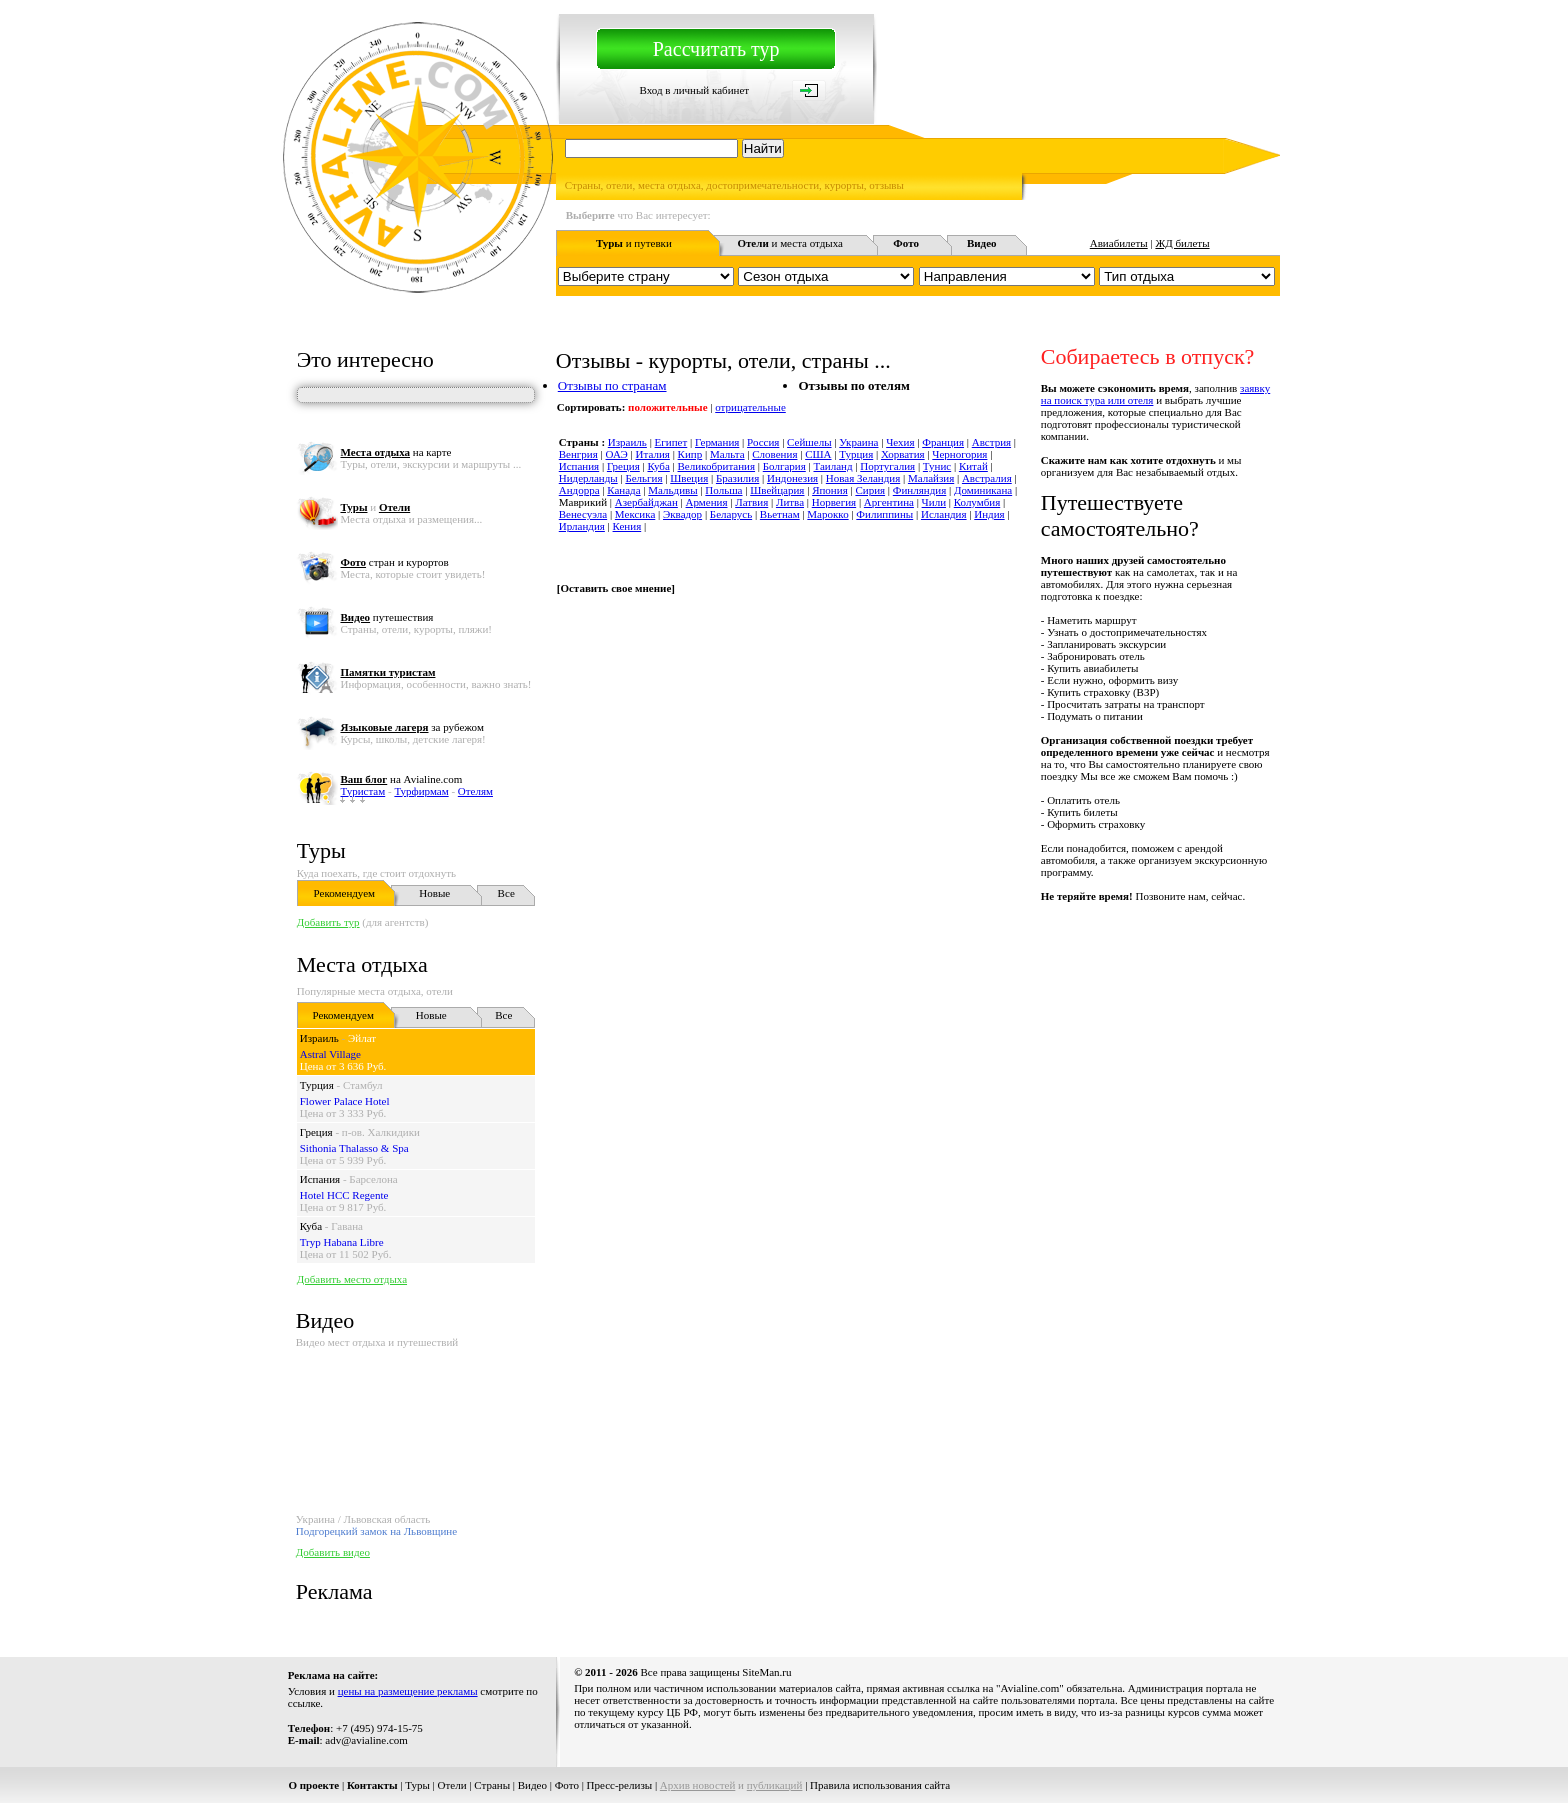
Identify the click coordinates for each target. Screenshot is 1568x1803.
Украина (858, 442)
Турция (317, 1085)
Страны (492, 1785)
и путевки (634, 243)
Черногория (959, 454)
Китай (973, 466)
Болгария (784, 466)
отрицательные (750, 407)
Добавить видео (333, 1552)
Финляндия (919, 490)
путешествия (386, 617)
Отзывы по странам (612, 385)
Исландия (944, 514)
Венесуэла (583, 514)
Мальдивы (672, 490)
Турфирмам (421, 791)
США (818, 454)
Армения (707, 502)
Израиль (319, 1038)
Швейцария (777, 490)
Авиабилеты (1119, 243)
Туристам (362, 791)
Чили (934, 502)
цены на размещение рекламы (408, 1691)
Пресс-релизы (620, 1785)
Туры (321, 850)
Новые (434, 893)
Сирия (870, 490)
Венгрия (578, 454)
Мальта (727, 454)
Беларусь (731, 514)
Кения (627, 526)
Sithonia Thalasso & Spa (354, 1148)
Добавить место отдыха (352, 1279)
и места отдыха (790, 243)
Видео (532, 1785)
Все (506, 893)
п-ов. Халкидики (381, 1132)
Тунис (937, 466)
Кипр (690, 454)
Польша (723, 490)
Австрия (991, 442)
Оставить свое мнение (615, 588)
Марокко (827, 514)
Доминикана (983, 490)
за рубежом (411, 727)
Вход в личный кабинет (694, 90)
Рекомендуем (344, 893)
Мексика (635, 514)
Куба (311, 1226)
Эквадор (682, 514)
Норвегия (834, 502)
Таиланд (832, 466)
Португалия (887, 466)
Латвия (751, 502)
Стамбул (363, 1085)
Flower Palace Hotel (345, 1101)
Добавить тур (328, 922)
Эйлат (362, 1038)
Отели (452, 1785)
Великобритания (717, 466)
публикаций (775, 1785)
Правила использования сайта (880, 1785)
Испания (320, 1179)
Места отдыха (362, 964)
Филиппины (884, 514)
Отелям (475, 791)
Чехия (900, 442)
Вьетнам (780, 514)
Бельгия (643, 478)
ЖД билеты (1182, 243)
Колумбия (977, 502)
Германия (717, 442)
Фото (567, 1785)
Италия (653, 454)
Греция (316, 1132)
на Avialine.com (401, 779)
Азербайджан (646, 502)
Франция (943, 442)
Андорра (579, 490)
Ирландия (582, 526)
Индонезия (792, 478)
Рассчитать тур (716, 49)
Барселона (373, 1179)
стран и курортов (394, 562)
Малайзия (931, 478)
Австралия (987, 478)
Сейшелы (809, 442)
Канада (623, 490)
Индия (989, 514)
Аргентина (889, 502)
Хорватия (903, 454)
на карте (395, 452)
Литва (790, 502)
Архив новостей (698, 1785)
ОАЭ (617, 454)
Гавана (347, 1226)
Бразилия (737, 478)
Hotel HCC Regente (344, 1195)
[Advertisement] (916, 947)
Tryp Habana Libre (342, 1242)
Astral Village (330, 1054)
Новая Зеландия (863, 478)
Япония (830, 490)
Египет (671, 442)
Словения (774, 454)
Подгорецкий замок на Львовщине (376, 1531)
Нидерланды (588, 478)
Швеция (689, 478)
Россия (763, 442)
